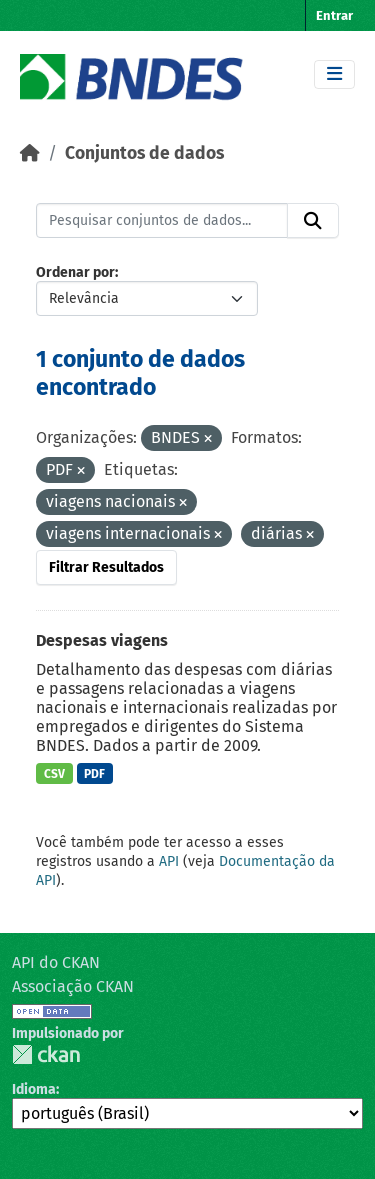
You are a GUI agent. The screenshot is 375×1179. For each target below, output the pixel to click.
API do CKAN (56, 962)
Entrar (334, 15)
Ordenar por (75, 272)
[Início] (30, 153)
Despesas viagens (102, 640)
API (169, 861)
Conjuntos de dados (144, 153)
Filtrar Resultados (106, 567)
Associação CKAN (73, 986)
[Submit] (313, 221)
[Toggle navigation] (334, 74)
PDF (94, 774)
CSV (54, 774)
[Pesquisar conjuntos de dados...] (162, 221)
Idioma (34, 1089)
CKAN (46, 1054)
